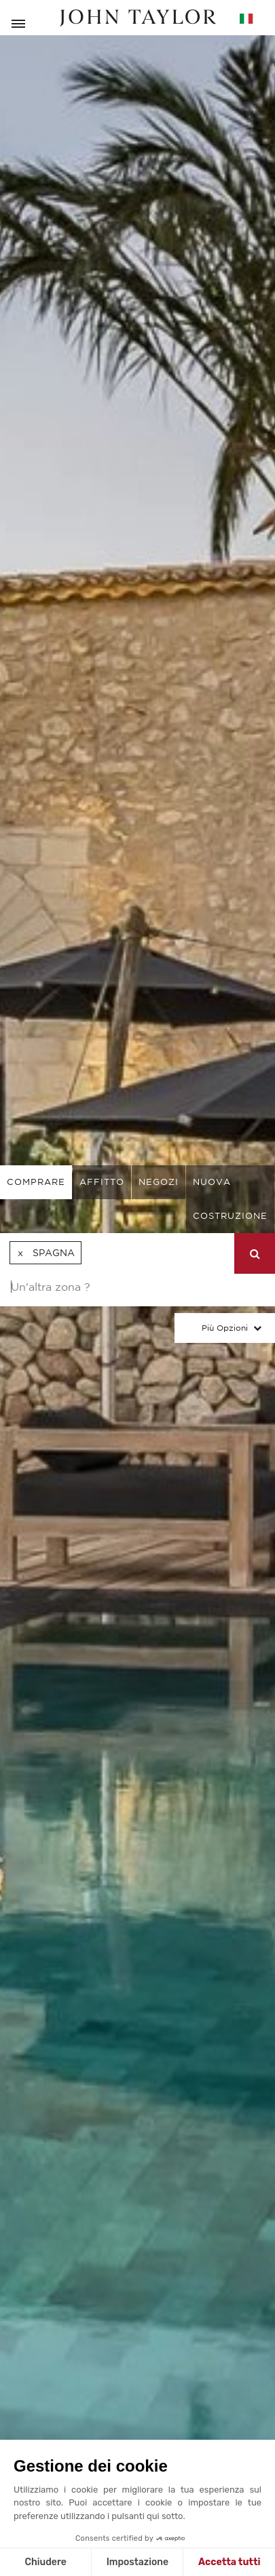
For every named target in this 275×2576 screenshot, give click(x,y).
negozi (159, 1182)
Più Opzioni (225, 1327)
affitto (101, 1182)
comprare (36, 1182)
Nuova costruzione (230, 1199)
